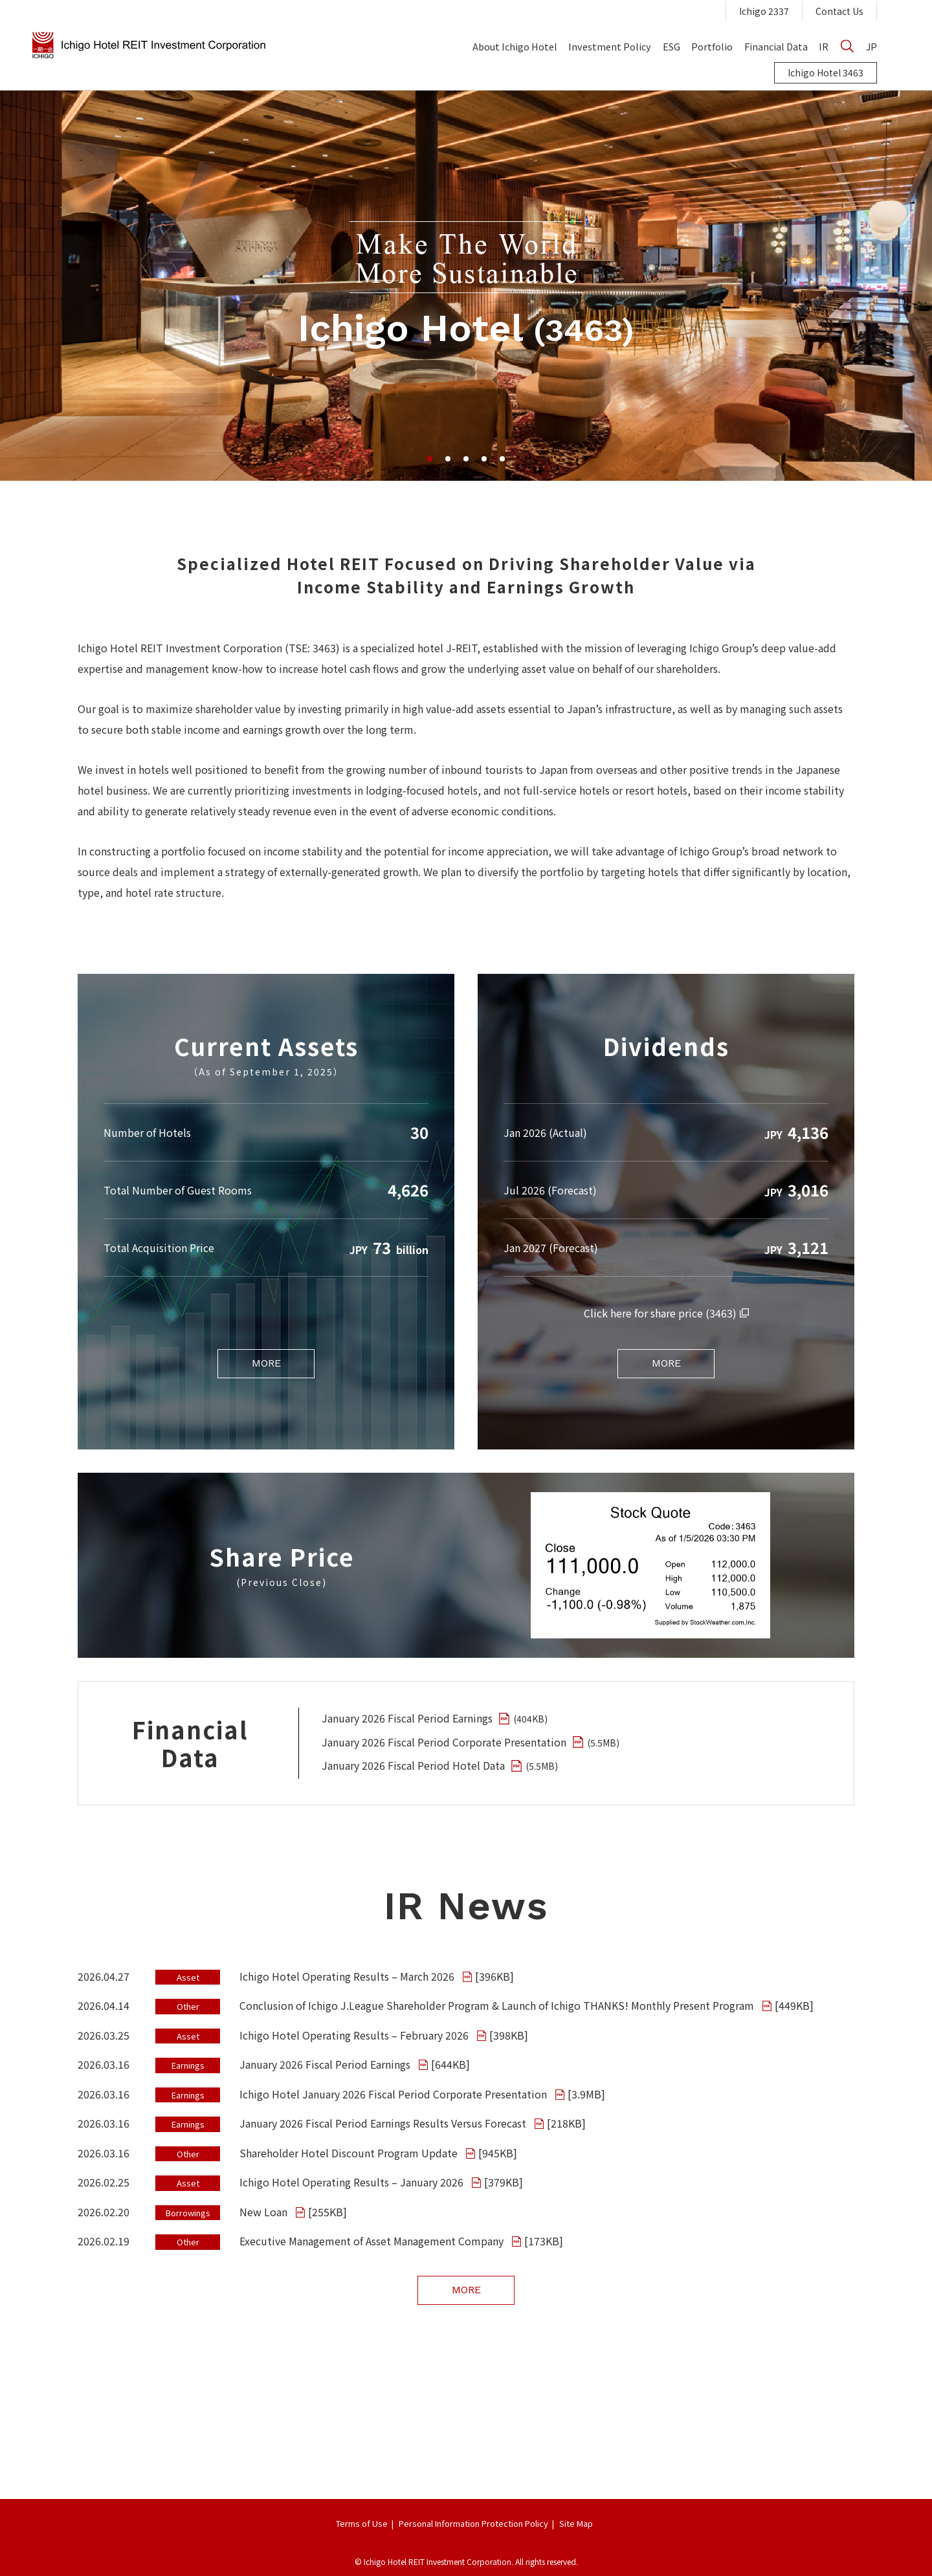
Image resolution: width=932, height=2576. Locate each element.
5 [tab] (502, 458)
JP (871, 45)
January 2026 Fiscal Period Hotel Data (440, 1765)
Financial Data (776, 45)
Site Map (576, 2523)
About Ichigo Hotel (514, 45)
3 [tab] (466, 458)
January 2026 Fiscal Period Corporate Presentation (470, 1742)
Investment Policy (609, 45)
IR (823, 45)
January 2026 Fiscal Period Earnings (435, 1718)
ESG (671, 45)
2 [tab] (447, 458)
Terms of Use (362, 2523)
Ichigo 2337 (764, 11)
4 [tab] (484, 458)
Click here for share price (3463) (666, 1313)
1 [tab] (429, 458)
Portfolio (712, 45)
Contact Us (839, 11)
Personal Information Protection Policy (473, 2523)
